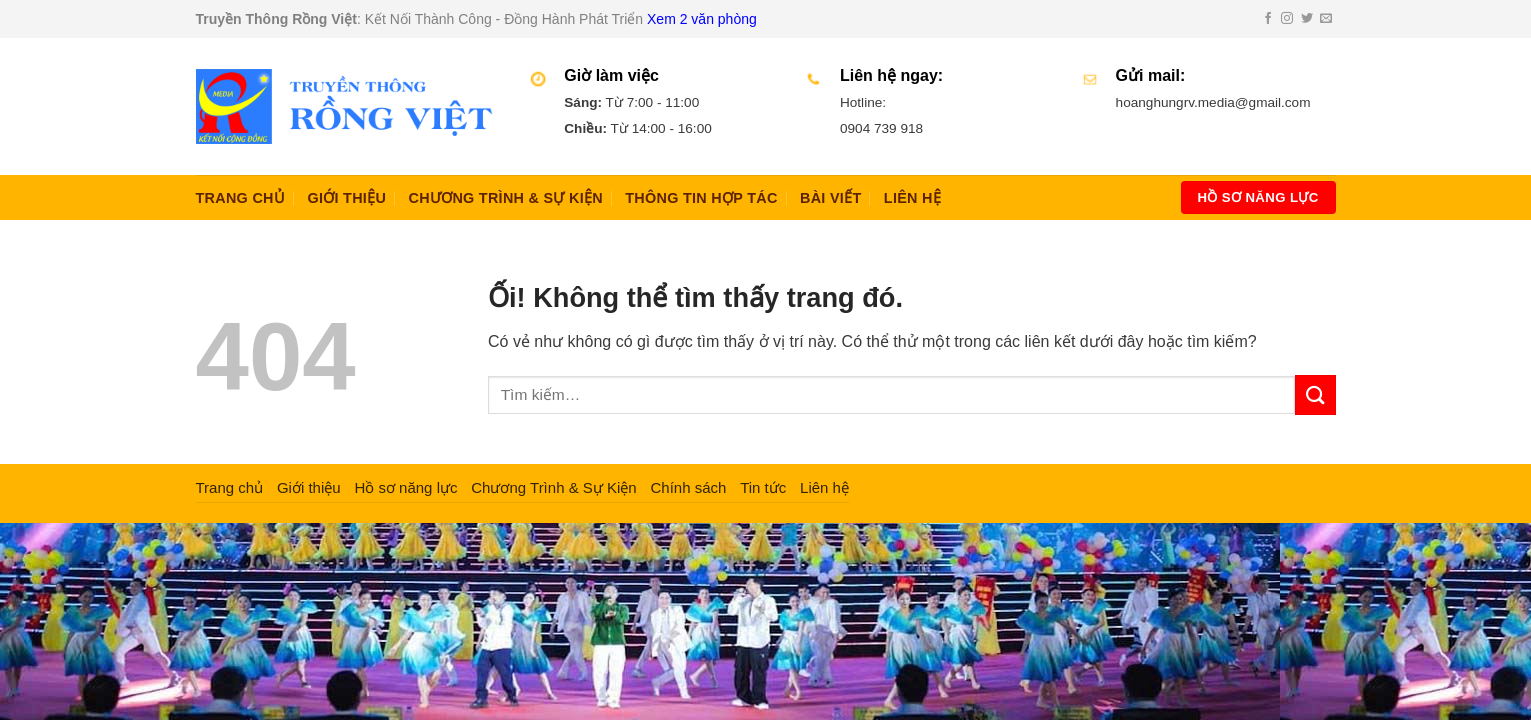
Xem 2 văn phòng (702, 19)
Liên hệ (912, 198)
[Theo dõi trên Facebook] (1268, 19)
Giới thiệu (346, 198)
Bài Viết (830, 198)
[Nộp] (1315, 394)
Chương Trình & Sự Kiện (505, 198)
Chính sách (688, 487)
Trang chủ (241, 198)
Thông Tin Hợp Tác (701, 198)
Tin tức (763, 487)
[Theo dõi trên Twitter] (1307, 19)
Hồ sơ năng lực (405, 487)
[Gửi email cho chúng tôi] (1326, 19)
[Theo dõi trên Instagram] (1287, 19)
